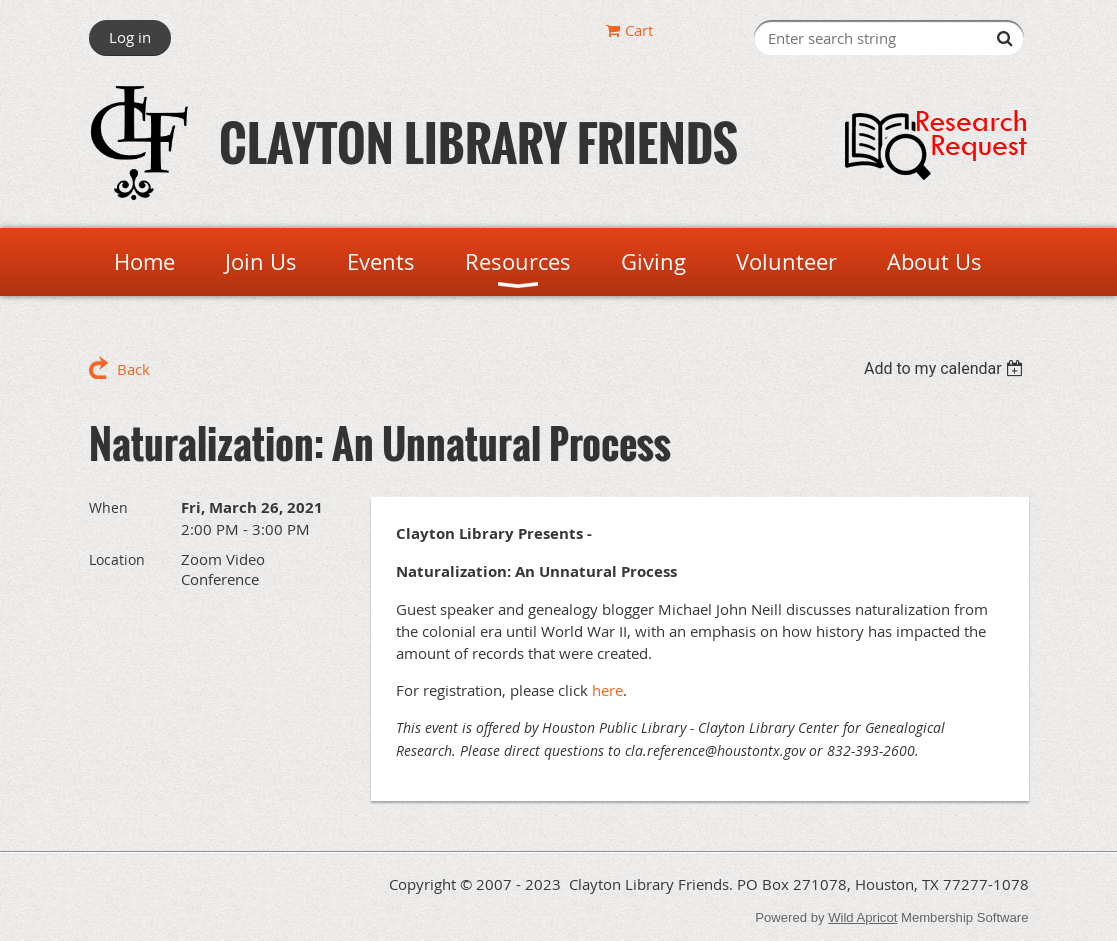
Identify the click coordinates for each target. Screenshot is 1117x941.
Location (117, 559)
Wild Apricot (862, 917)
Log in (130, 37)
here (607, 690)
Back (133, 369)
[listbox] (946, 368)
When (108, 507)
